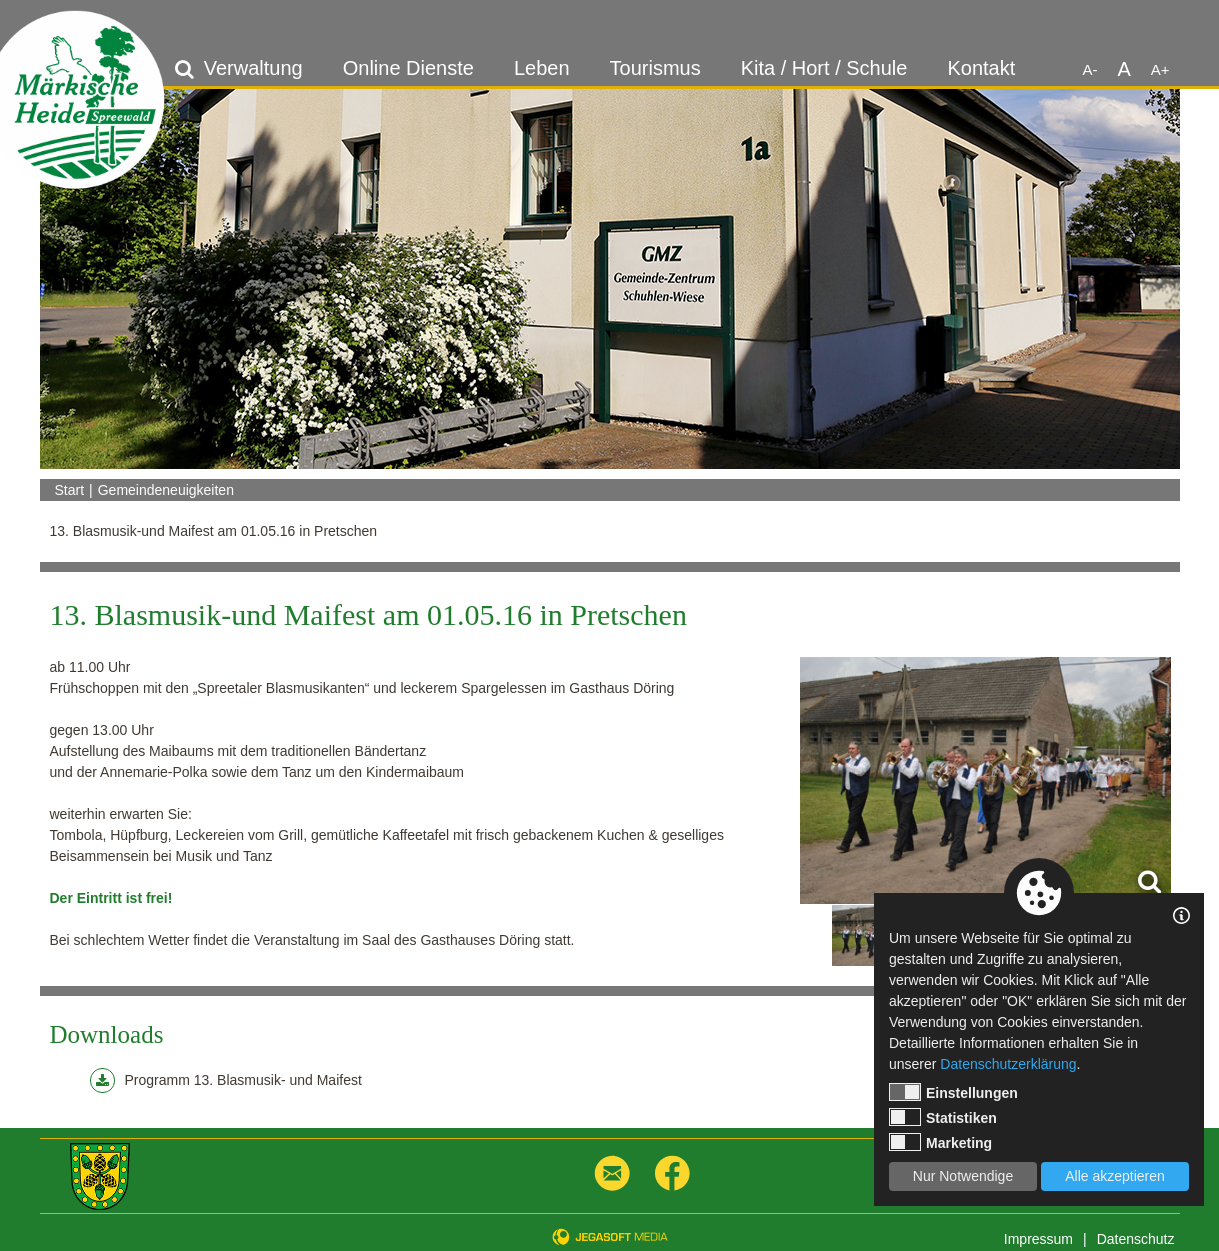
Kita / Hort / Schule (824, 68)
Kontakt (981, 68)
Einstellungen (953, 1092)
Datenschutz (1136, 1239)
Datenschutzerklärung (1008, 1064)
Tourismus (655, 68)
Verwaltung (253, 68)
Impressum (1038, 1239)
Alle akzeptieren (1115, 1176)
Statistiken (943, 1117)
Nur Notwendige (963, 1176)
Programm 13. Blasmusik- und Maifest (226, 1080)
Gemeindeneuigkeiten (166, 490)
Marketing (940, 1142)
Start (70, 490)
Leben (542, 68)
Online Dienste (408, 68)
